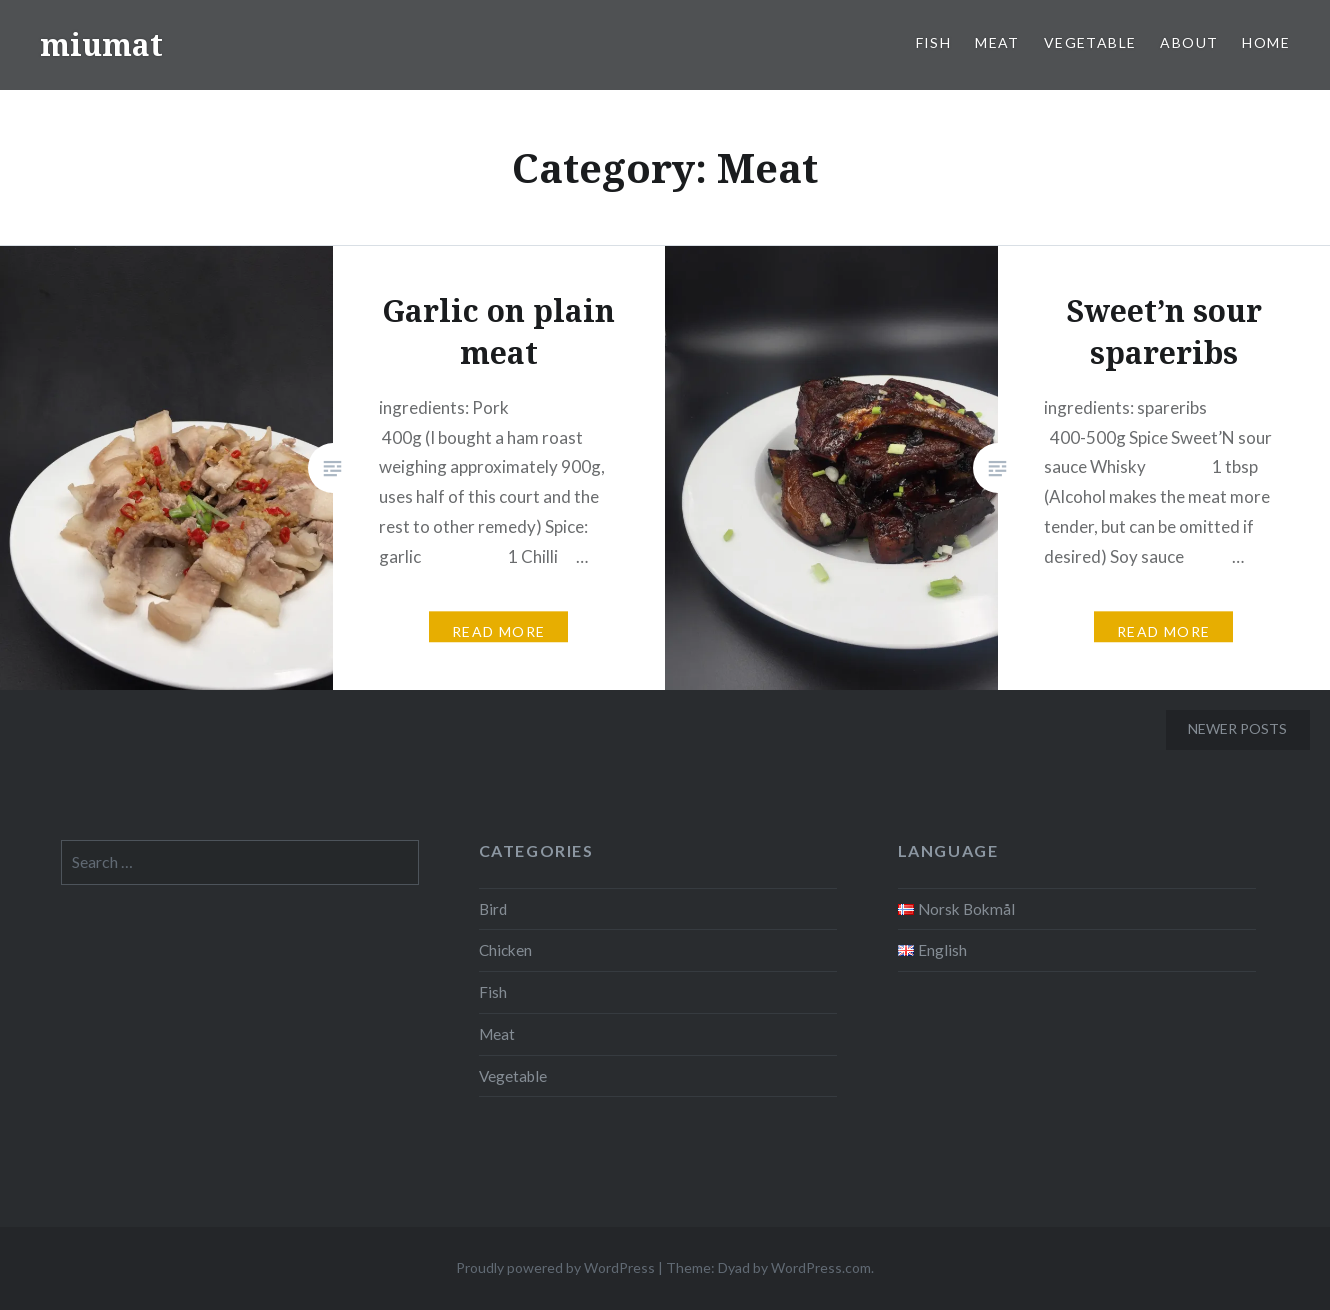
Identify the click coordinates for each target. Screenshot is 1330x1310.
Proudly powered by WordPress (555, 1267)
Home (1266, 42)
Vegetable (1090, 42)
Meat (997, 42)
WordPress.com (821, 1267)
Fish (934, 42)
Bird (493, 909)
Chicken (505, 950)
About (1189, 42)
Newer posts (1237, 728)
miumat (101, 44)
